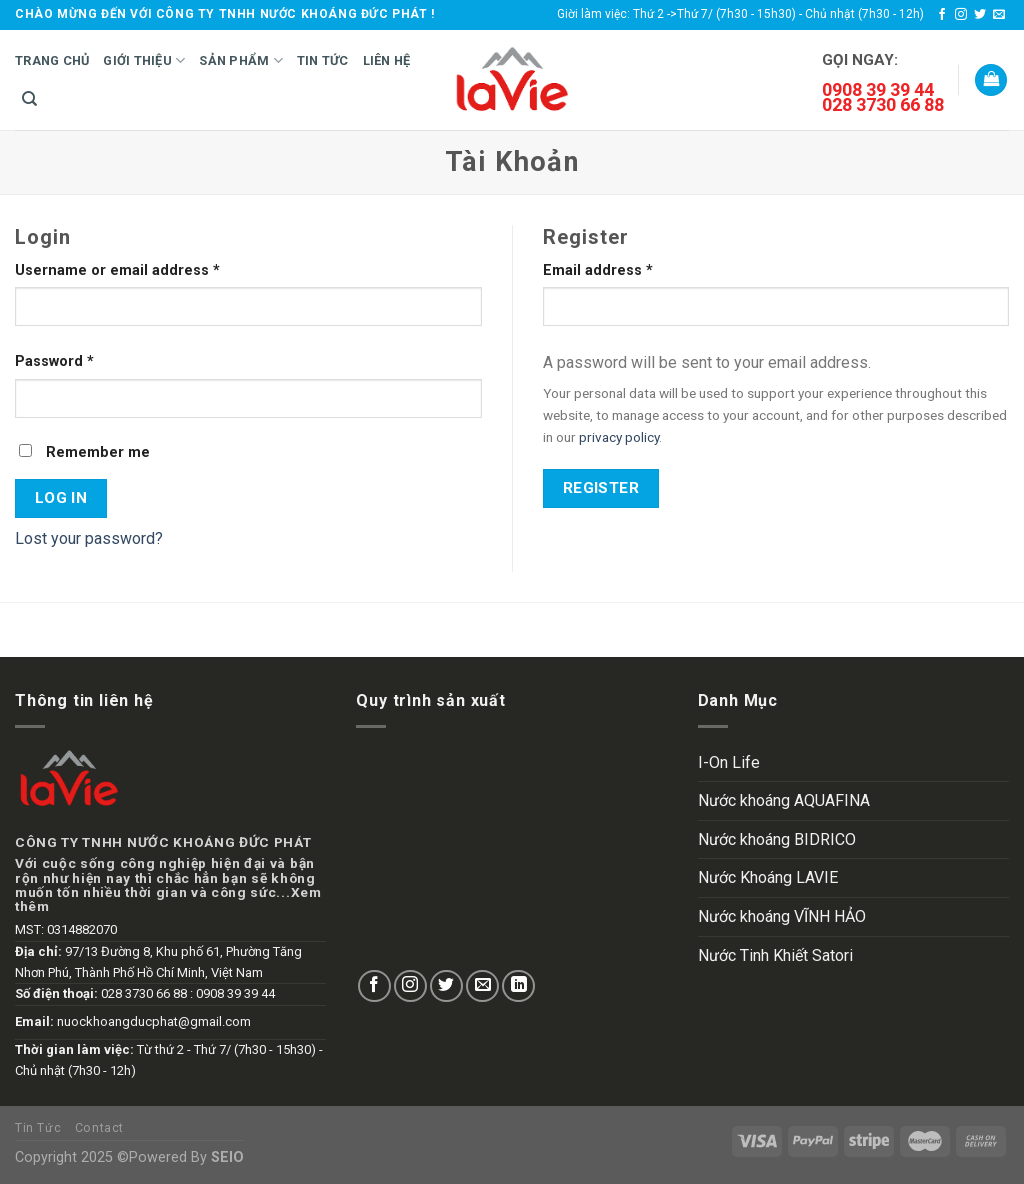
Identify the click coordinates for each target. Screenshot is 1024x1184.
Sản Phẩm (241, 60)
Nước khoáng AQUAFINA (784, 800)
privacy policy (619, 437)
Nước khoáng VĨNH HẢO (782, 916)
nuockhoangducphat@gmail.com (154, 1021)
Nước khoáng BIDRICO (777, 839)
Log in (61, 498)
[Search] (29, 99)
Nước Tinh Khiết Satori (775, 955)
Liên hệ (387, 60)
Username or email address (117, 270)
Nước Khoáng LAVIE (768, 877)
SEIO (227, 1157)
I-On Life (729, 762)
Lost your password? (89, 538)
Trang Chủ (52, 60)
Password (54, 361)
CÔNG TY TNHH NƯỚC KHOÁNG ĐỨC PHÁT (163, 842)
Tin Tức (323, 60)
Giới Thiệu (144, 60)
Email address (598, 270)
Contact (99, 1128)
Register (601, 488)
